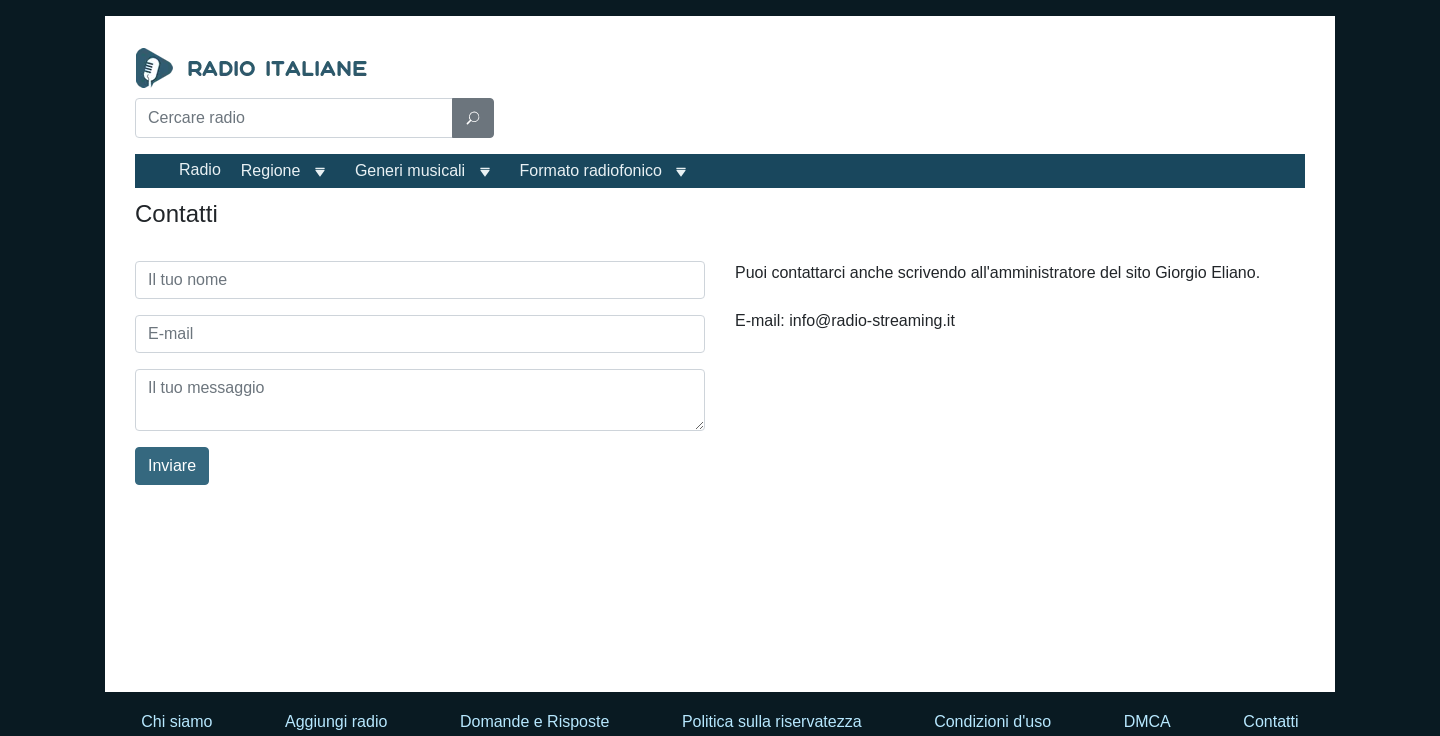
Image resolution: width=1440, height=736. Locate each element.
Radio (200, 169)
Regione (271, 170)
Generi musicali (410, 170)
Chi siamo (176, 721)
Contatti (1270, 721)
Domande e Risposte (534, 721)
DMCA (1147, 721)
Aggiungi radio (336, 721)
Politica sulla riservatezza (772, 721)
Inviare (172, 465)
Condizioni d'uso (992, 721)
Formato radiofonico (591, 170)
